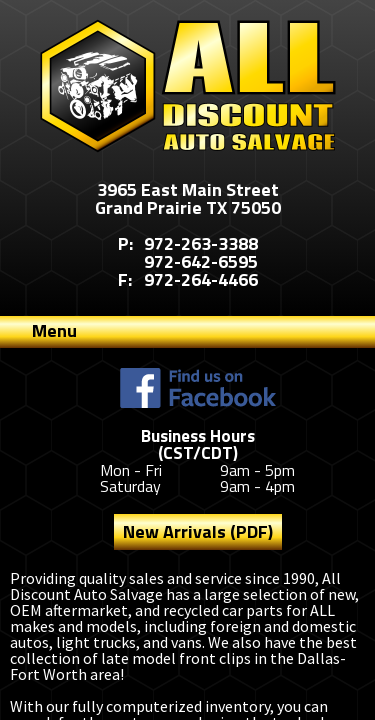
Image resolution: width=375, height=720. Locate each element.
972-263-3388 (201, 243)
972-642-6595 (201, 261)
